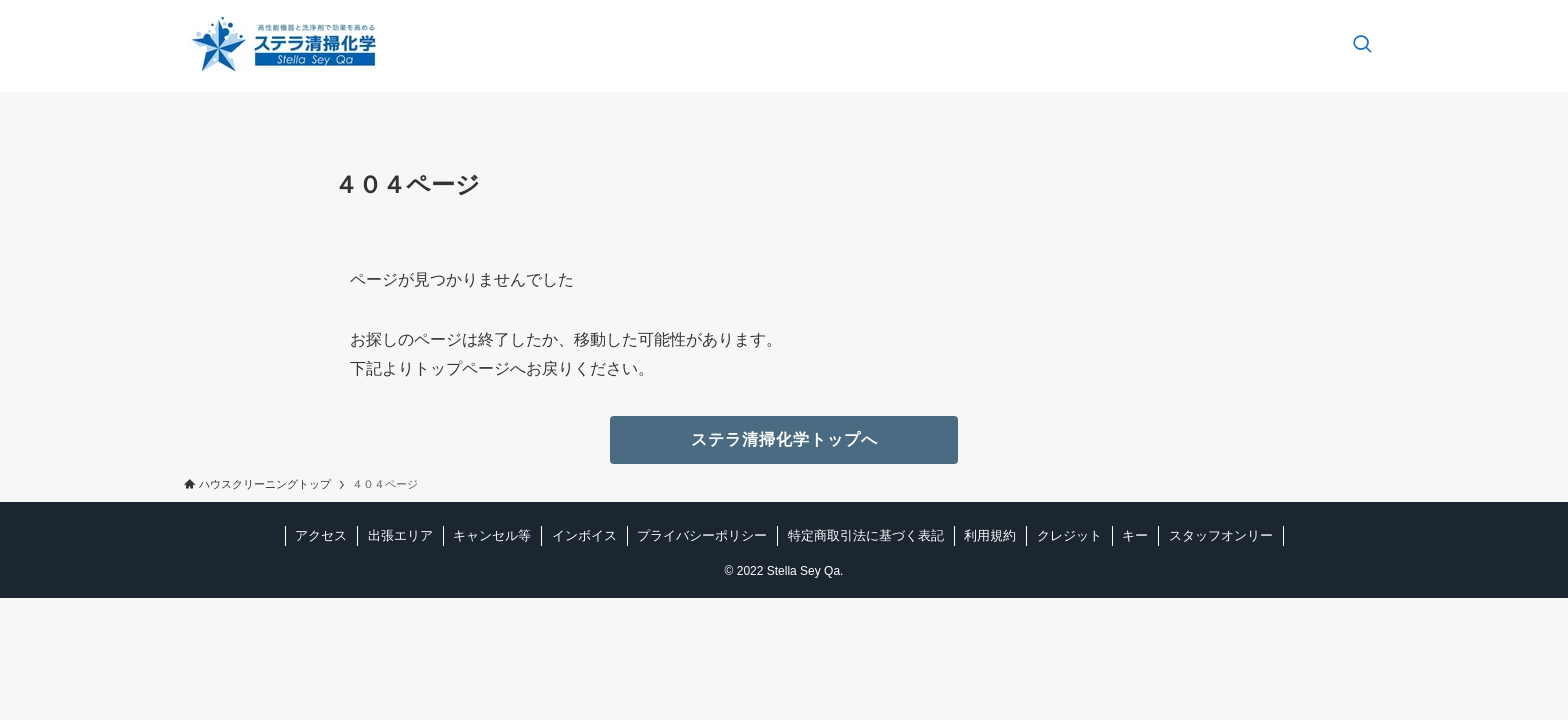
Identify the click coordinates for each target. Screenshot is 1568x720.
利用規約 (990, 535)
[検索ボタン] (1362, 46)
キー (1135, 535)
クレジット (1069, 535)
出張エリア (400, 535)
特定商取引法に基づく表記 (866, 535)
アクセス (321, 535)
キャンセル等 (492, 535)
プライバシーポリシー (702, 535)
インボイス (584, 535)
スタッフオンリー (1221, 535)
